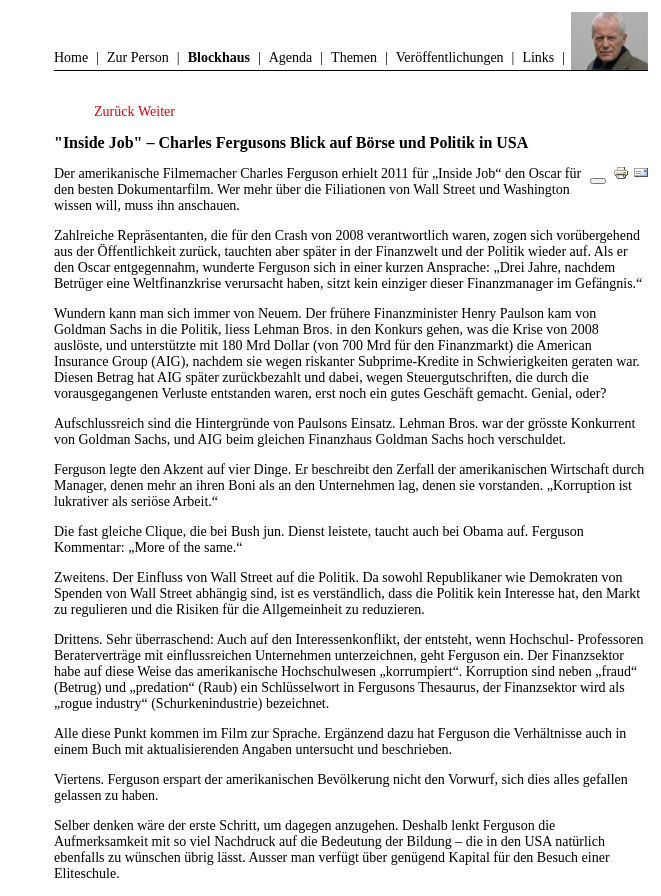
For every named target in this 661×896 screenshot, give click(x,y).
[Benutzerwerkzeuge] (598, 181)
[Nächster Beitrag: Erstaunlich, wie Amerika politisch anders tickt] (156, 111)
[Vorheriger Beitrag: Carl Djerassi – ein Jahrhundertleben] (116, 111)
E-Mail (646, 180)
